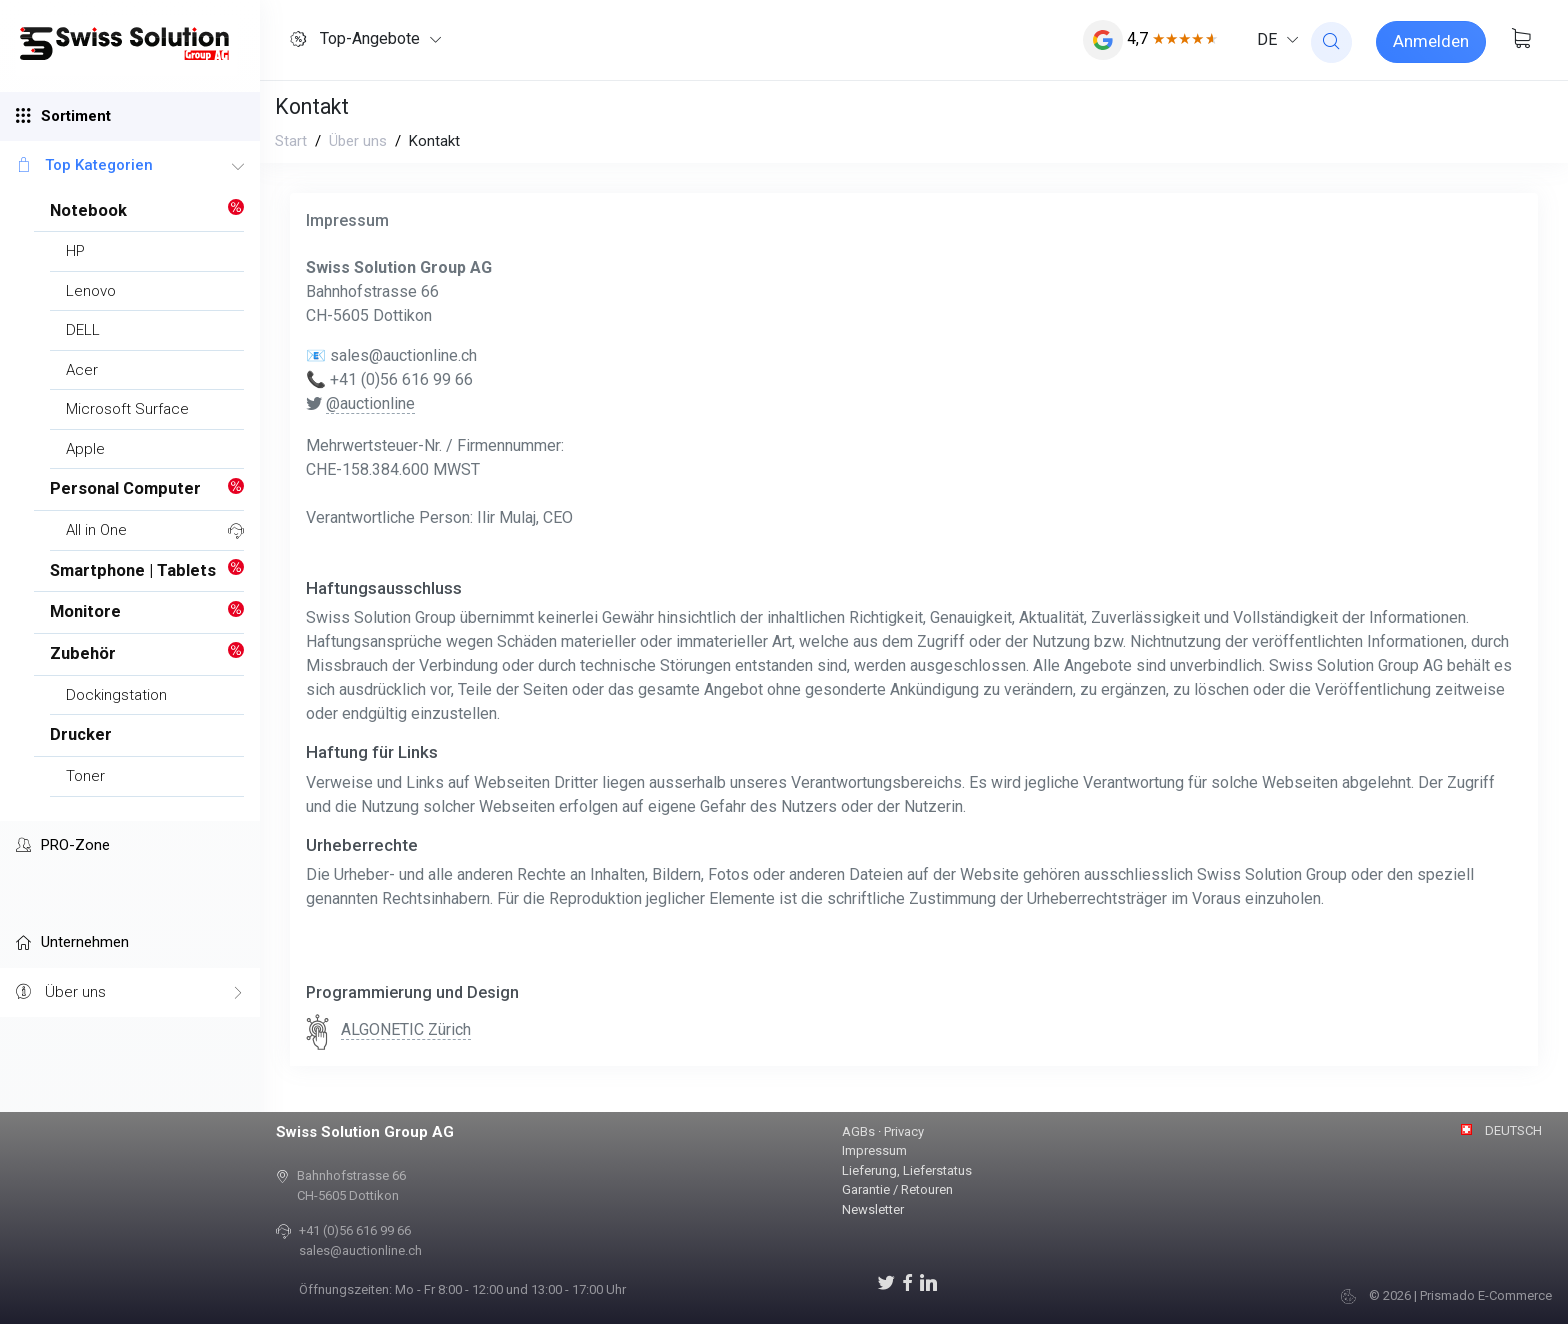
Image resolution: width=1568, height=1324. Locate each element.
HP (75, 251)
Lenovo (91, 291)
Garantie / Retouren (897, 1189)
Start (291, 141)
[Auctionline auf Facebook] (907, 1282)
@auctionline (370, 403)
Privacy (904, 1131)
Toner (85, 776)
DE (1267, 39)
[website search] (1331, 42)
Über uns (130, 993)
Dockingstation (116, 695)
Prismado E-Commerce (1486, 1295)
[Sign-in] (1431, 42)
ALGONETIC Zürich (406, 1029)
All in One (96, 530)
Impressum (874, 1150)
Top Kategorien (130, 166)
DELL (83, 330)
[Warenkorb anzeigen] (1521, 40)
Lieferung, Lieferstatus (907, 1170)
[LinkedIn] (928, 1282)
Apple (85, 449)
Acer (82, 370)
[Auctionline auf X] (886, 1282)
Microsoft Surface (127, 409)
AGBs (858, 1131)
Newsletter (873, 1209)
